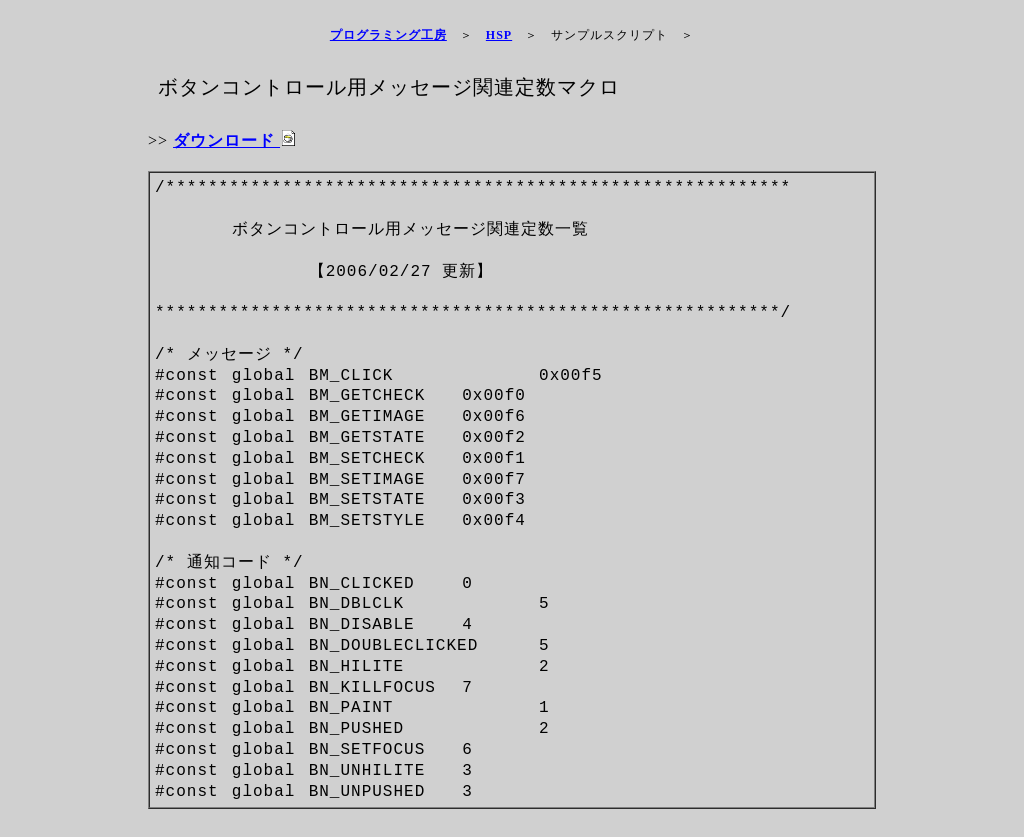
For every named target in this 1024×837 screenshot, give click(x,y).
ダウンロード (234, 140)
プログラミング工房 (388, 35)
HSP (499, 35)
